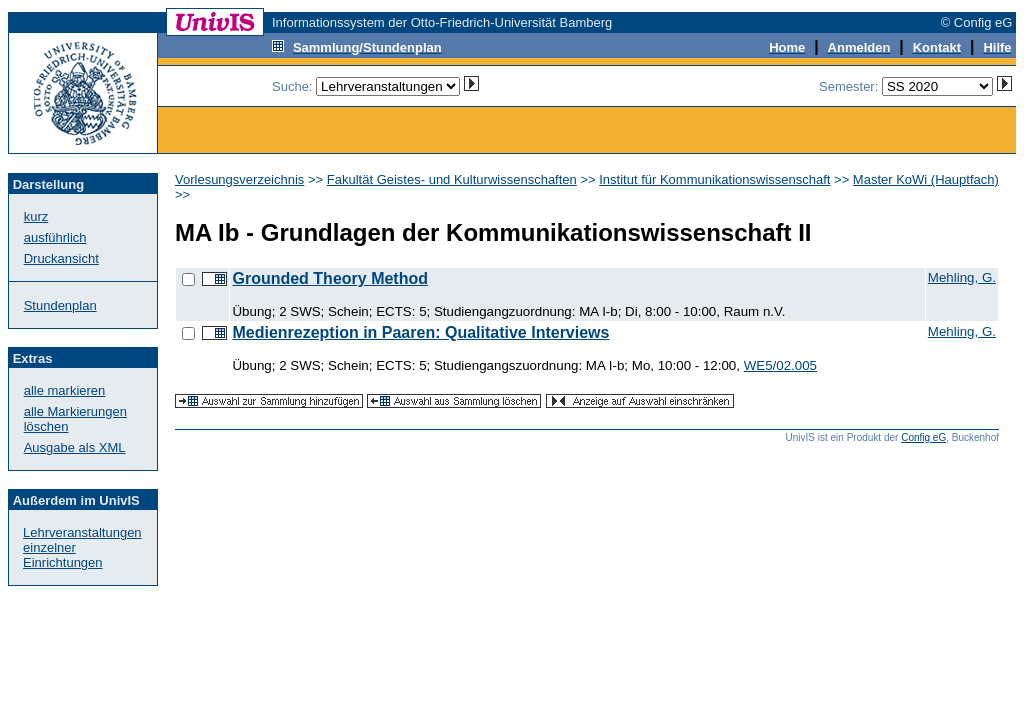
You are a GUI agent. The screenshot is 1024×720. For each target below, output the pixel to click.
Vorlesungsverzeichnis (239, 179)
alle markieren (65, 390)
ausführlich (55, 237)
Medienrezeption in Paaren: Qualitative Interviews (420, 332)
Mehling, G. (962, 277)
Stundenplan (60, 305)
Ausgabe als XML (75, 447)
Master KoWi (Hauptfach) (926, 179)
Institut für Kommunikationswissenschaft (714, 179)
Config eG (923, 437)
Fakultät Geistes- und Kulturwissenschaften (452, 179)
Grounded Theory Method (330, 278)
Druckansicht (61, 258)
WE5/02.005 (780, 365)
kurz (36, 216)
